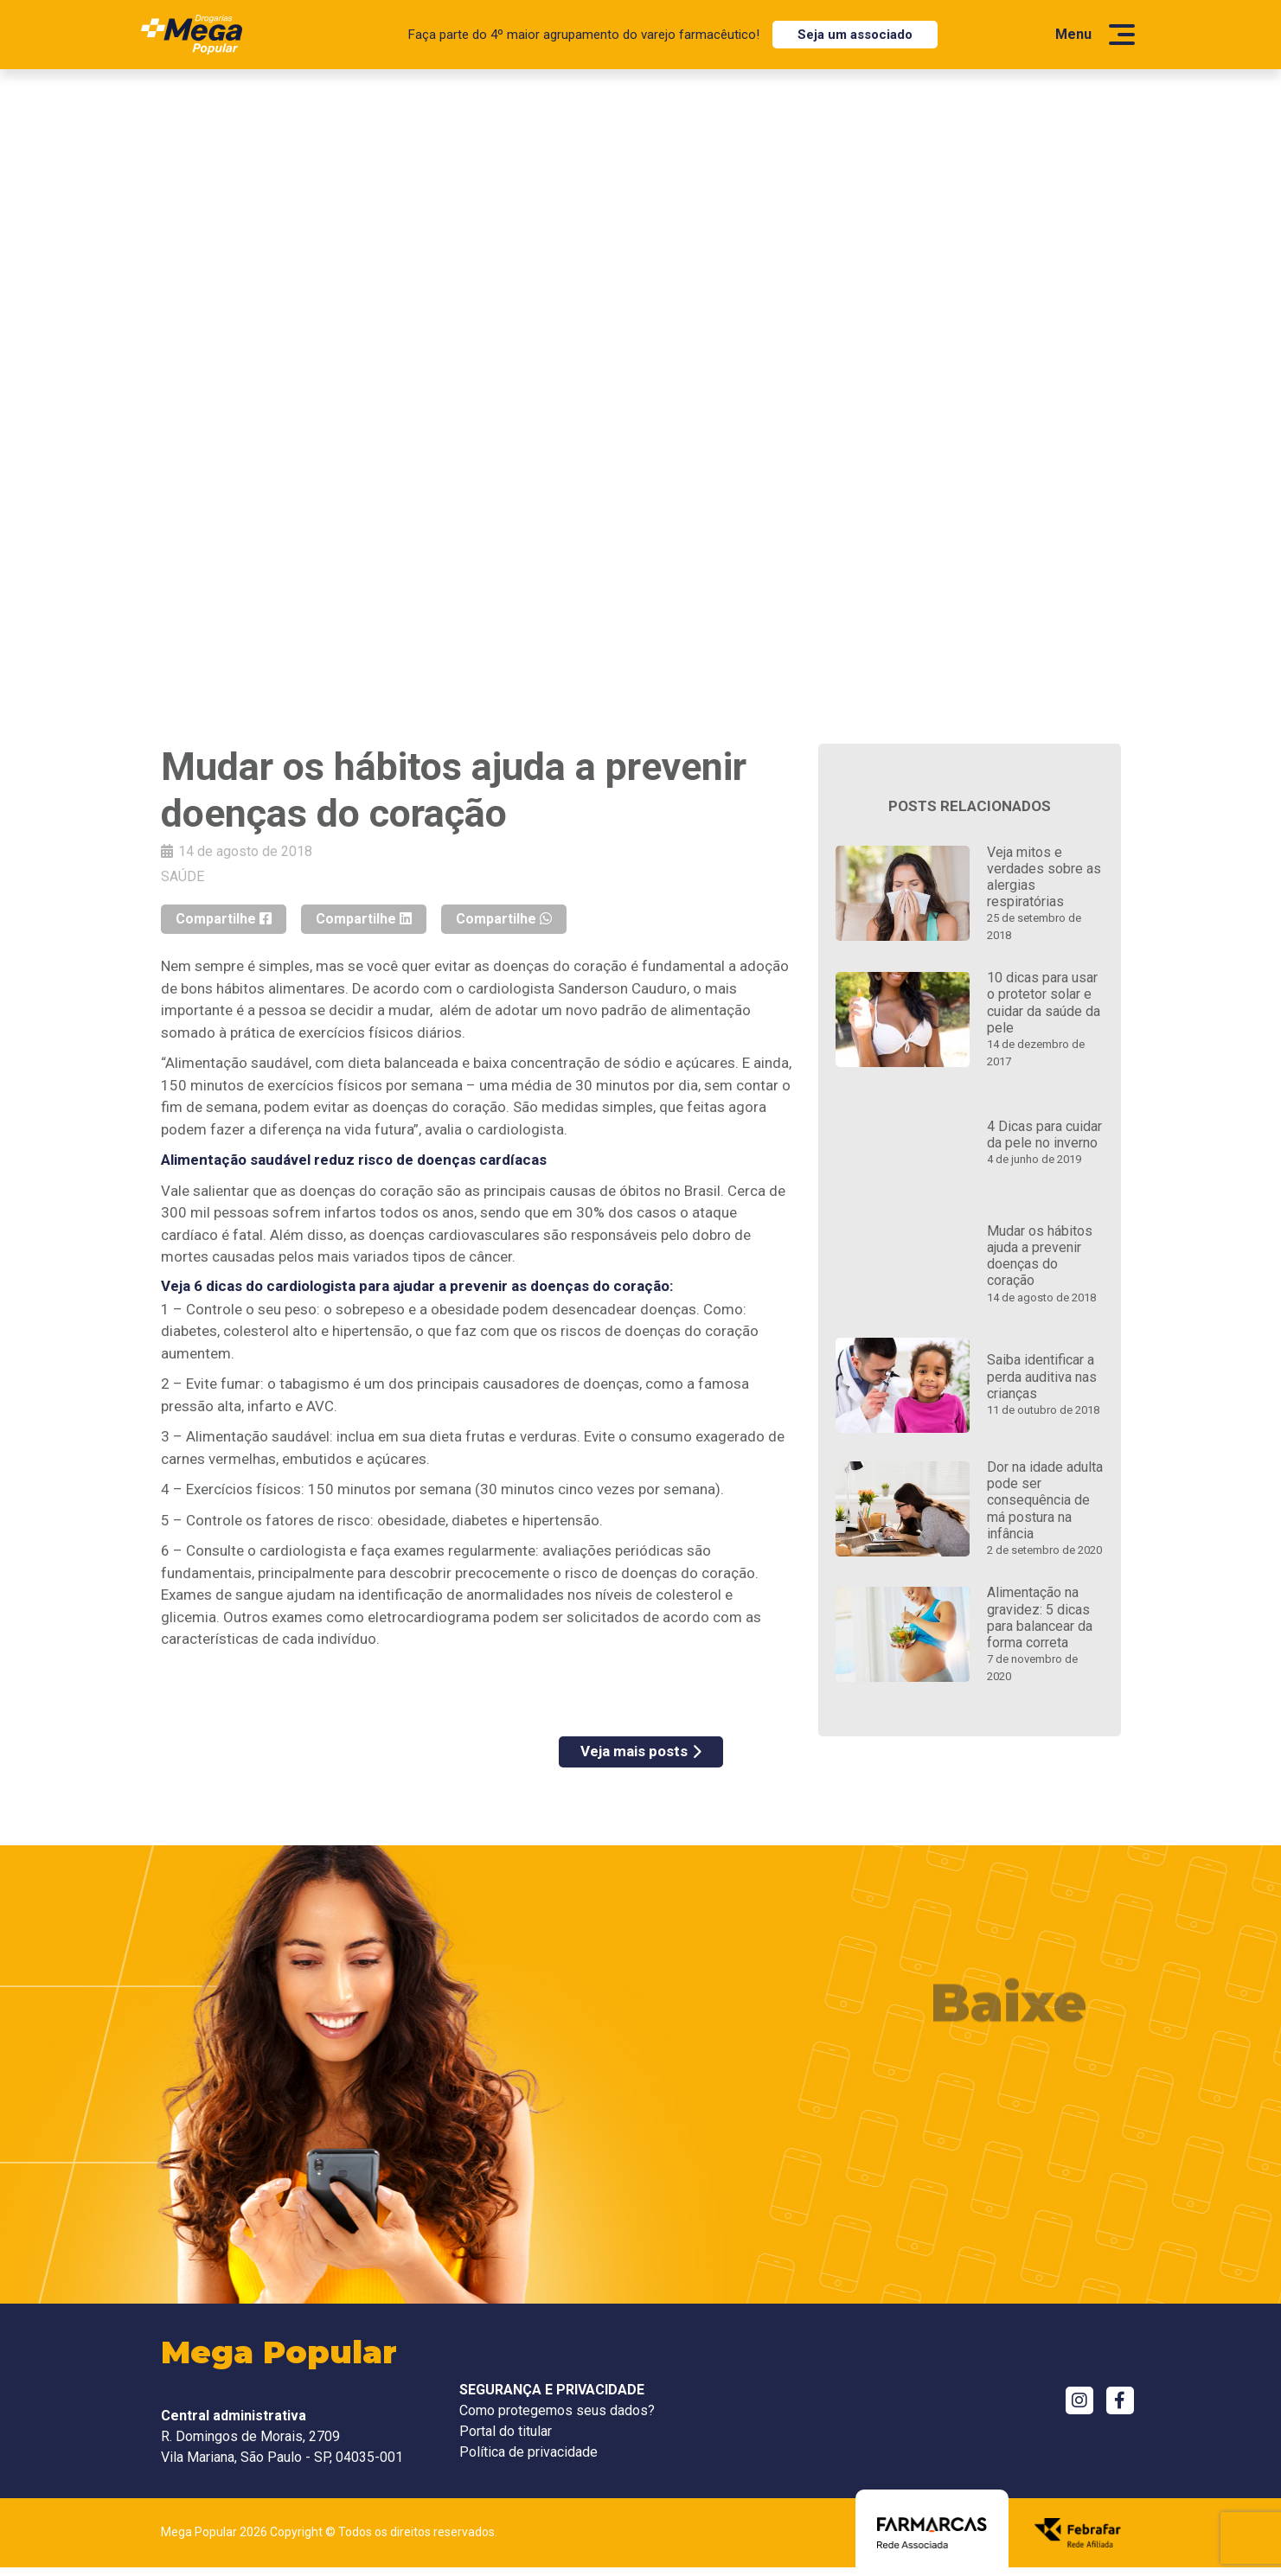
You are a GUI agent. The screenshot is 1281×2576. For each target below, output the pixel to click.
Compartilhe (224, 919)
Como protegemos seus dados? (557, 2410)
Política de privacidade (528, 2452)
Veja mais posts (640, 1751)
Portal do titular (505, 2431)
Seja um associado (855, 34)
